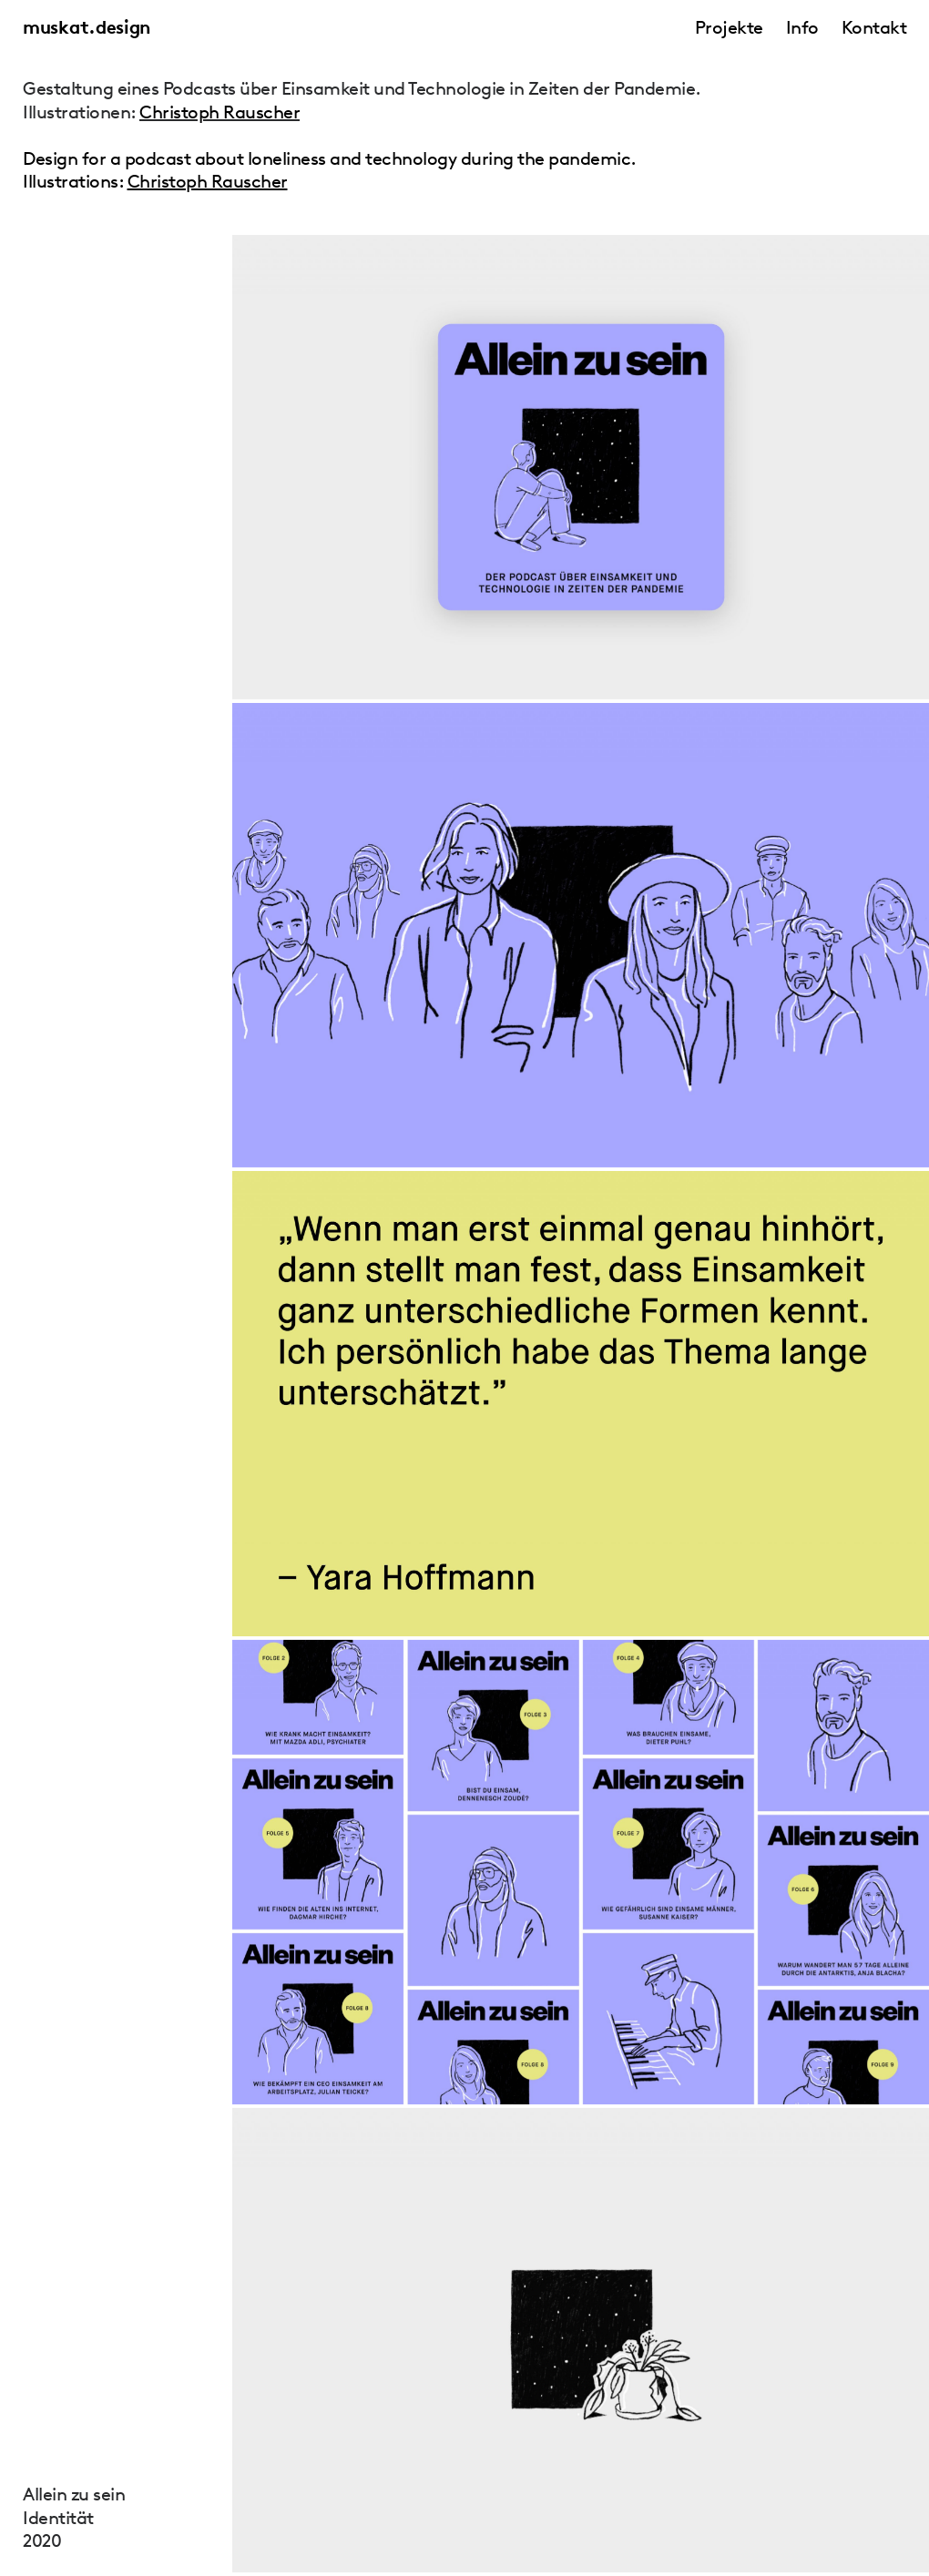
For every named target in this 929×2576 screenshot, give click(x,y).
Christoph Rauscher (219, 112)
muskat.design (86, 27)
